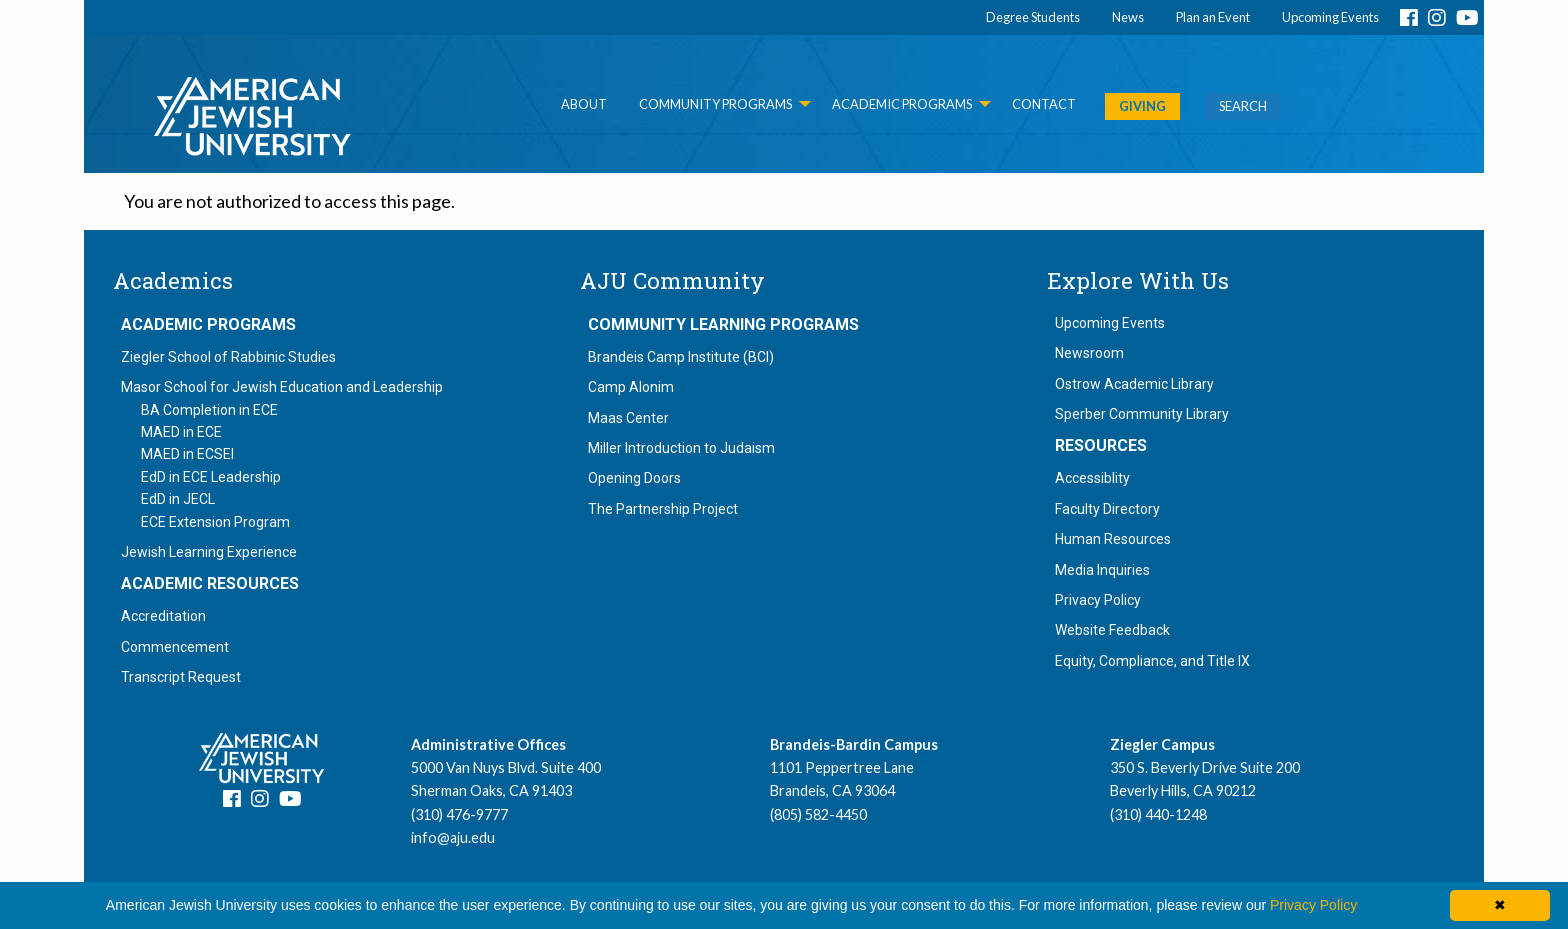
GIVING (1142, 106)
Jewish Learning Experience (209, 552)
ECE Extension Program (215, 522)
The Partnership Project (663, 509)
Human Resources (1113, 539)
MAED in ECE (181, 432)
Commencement (175, 647)
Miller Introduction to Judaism (681, 448)
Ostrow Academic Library (1134, 384)
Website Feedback (1112, 630)
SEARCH (1243, 106)
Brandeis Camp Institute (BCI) (681, 357)
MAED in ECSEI (187, 454)
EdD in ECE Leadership (211, 477)
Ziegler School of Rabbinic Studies (228, 357)
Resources (1101, 446)
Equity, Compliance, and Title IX (1152, 661)
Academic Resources (210, 584)
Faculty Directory (1107, 509)
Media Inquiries (1102, 570)
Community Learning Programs (723, 325)
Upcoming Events (1330, 17)
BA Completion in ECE (209, 410)
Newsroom (1089, 353)
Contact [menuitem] (1044, 104)
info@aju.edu (453, 837)
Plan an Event (1213, 17)
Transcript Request (181, 677)
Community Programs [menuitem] (715, 104)
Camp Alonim (631, 387)
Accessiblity (1092, 478)
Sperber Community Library (1142, 414)
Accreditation (163, 616)
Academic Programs (208, 325)
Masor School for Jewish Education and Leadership (282, 387)
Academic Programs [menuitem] (902, 104)
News (1128, 17)
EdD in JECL (178, 499)
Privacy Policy (1098, 600)
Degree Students (1033, 17)
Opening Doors (634, 478)
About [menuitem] (584, 104)
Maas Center (628, 418)
